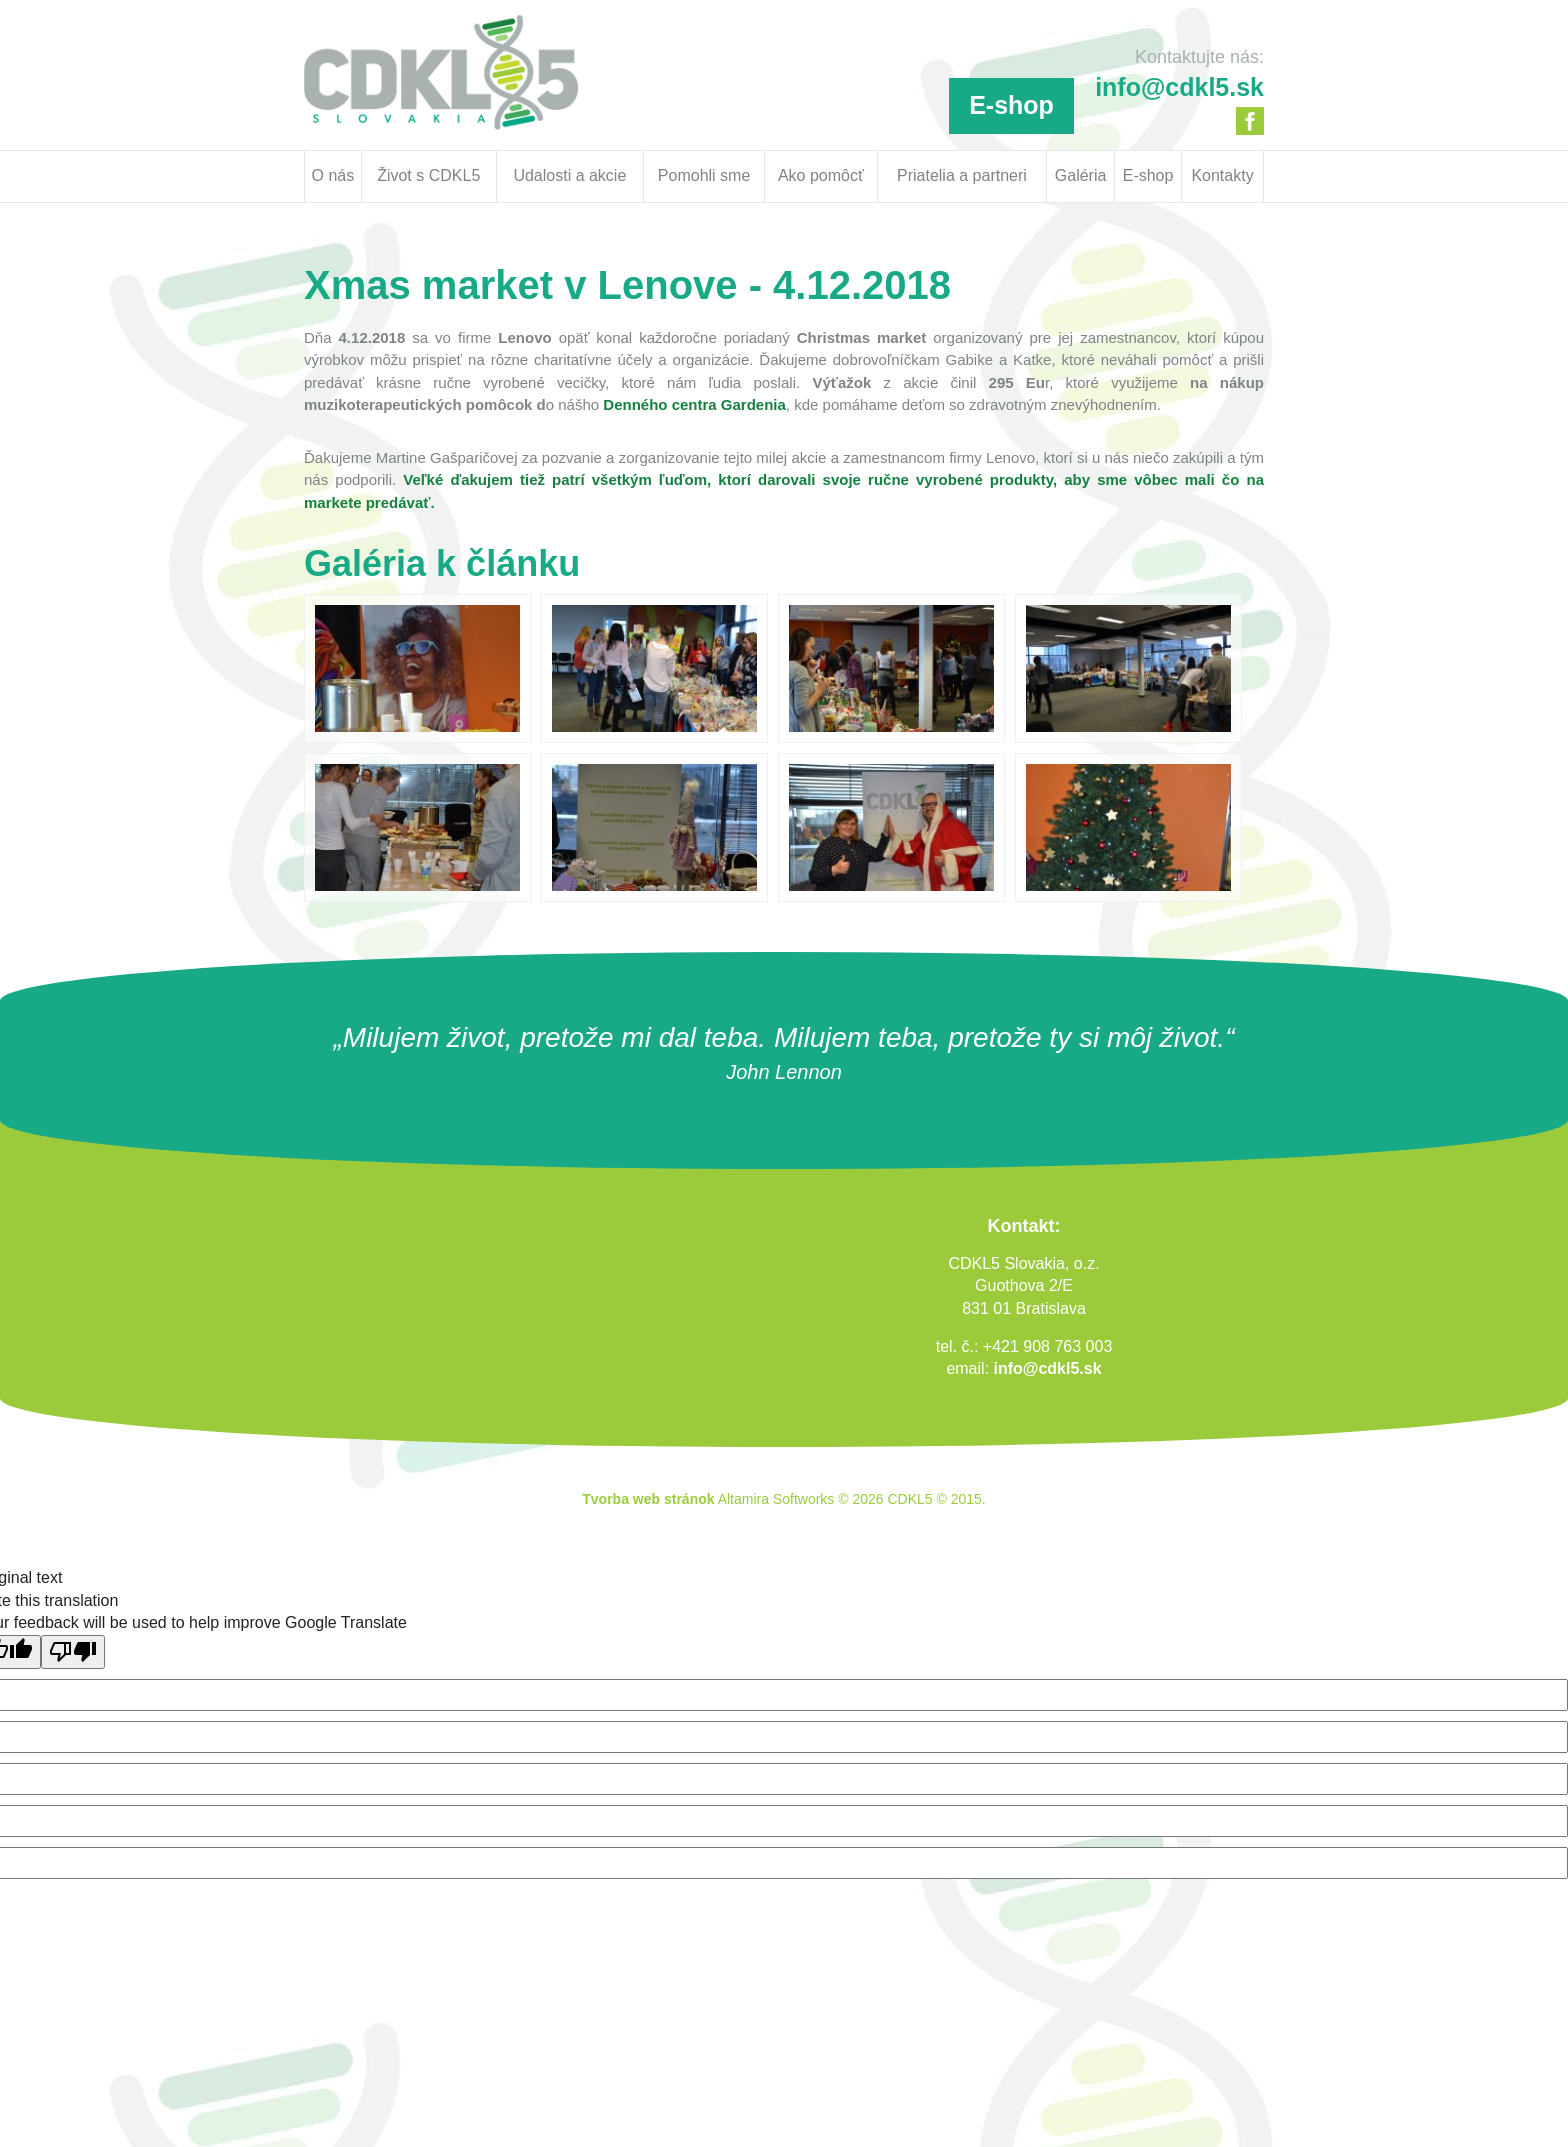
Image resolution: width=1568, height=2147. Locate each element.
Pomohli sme (704, 175)
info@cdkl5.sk (1048, 1368)
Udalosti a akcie (569, 175)
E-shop (1011, 105)
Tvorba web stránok (648, 1499)
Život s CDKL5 (428, 175)
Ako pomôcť (821, 175)
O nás (333, 175)
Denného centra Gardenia (694, 404)
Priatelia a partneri (962, 175)
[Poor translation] (73, 1652)
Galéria (1081, 175)
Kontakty (1222, 175)
